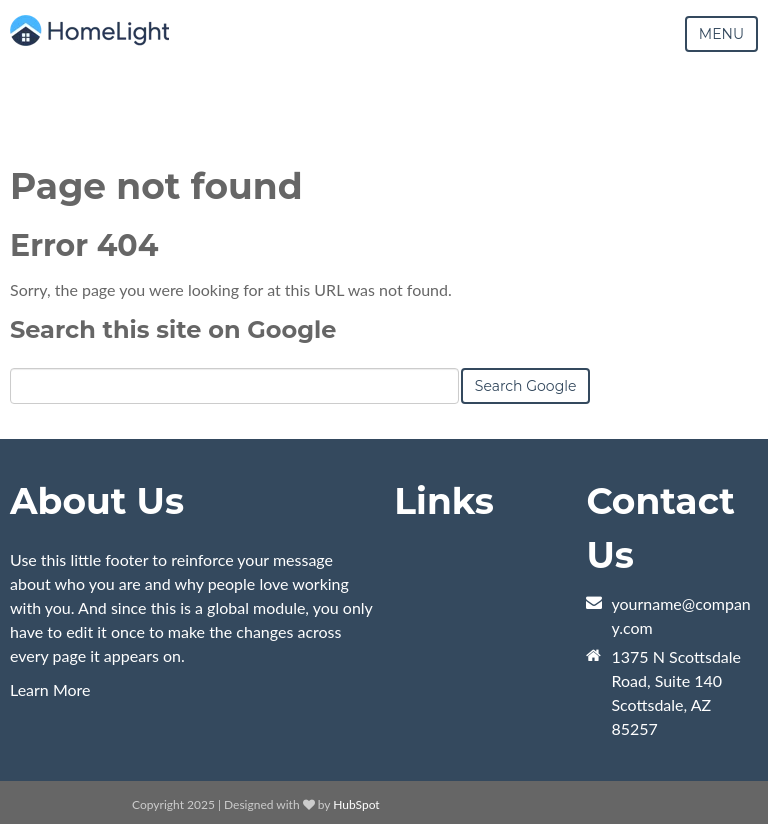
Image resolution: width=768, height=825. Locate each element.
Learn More (50, 689)
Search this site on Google (173, 329)
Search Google (526, 386)
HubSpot (356, 804)
